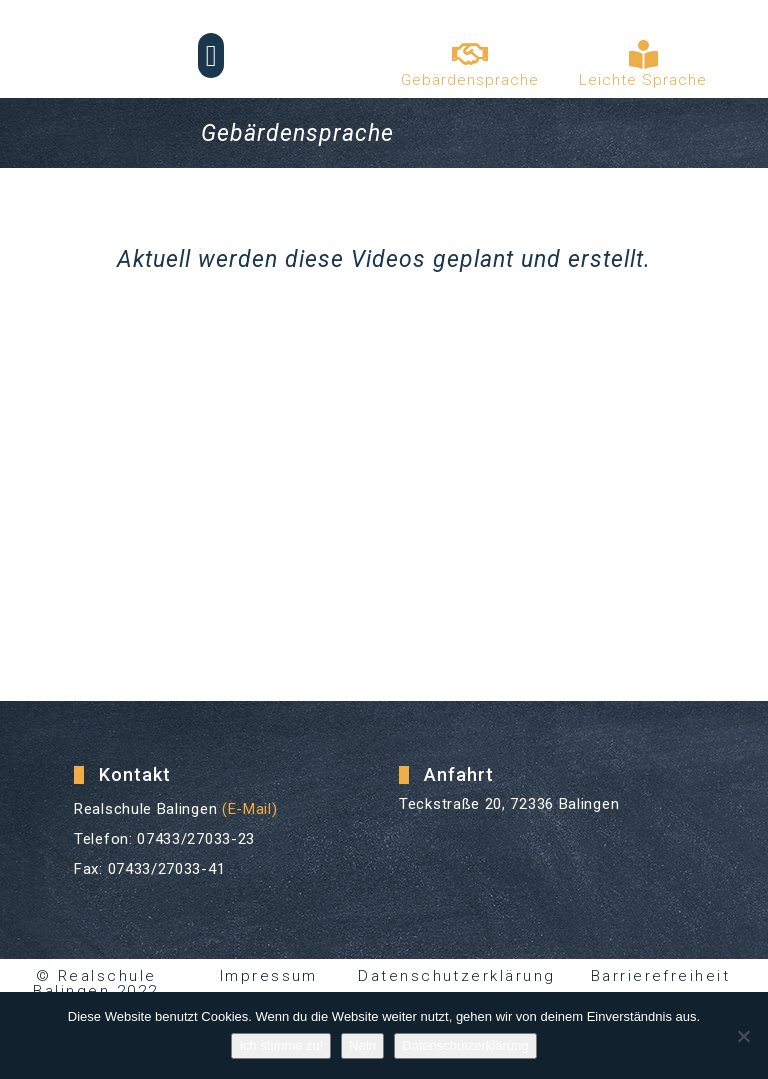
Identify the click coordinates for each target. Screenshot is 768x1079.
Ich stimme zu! (281, 1045)
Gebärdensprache (470, 80)
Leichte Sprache (643, 80)
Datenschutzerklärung (457, 976)
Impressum (269, 976)
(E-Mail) (250, 809)
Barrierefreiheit (660, 976)
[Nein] (743, 1036)
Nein (362, 1045)
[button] (211, 55)
